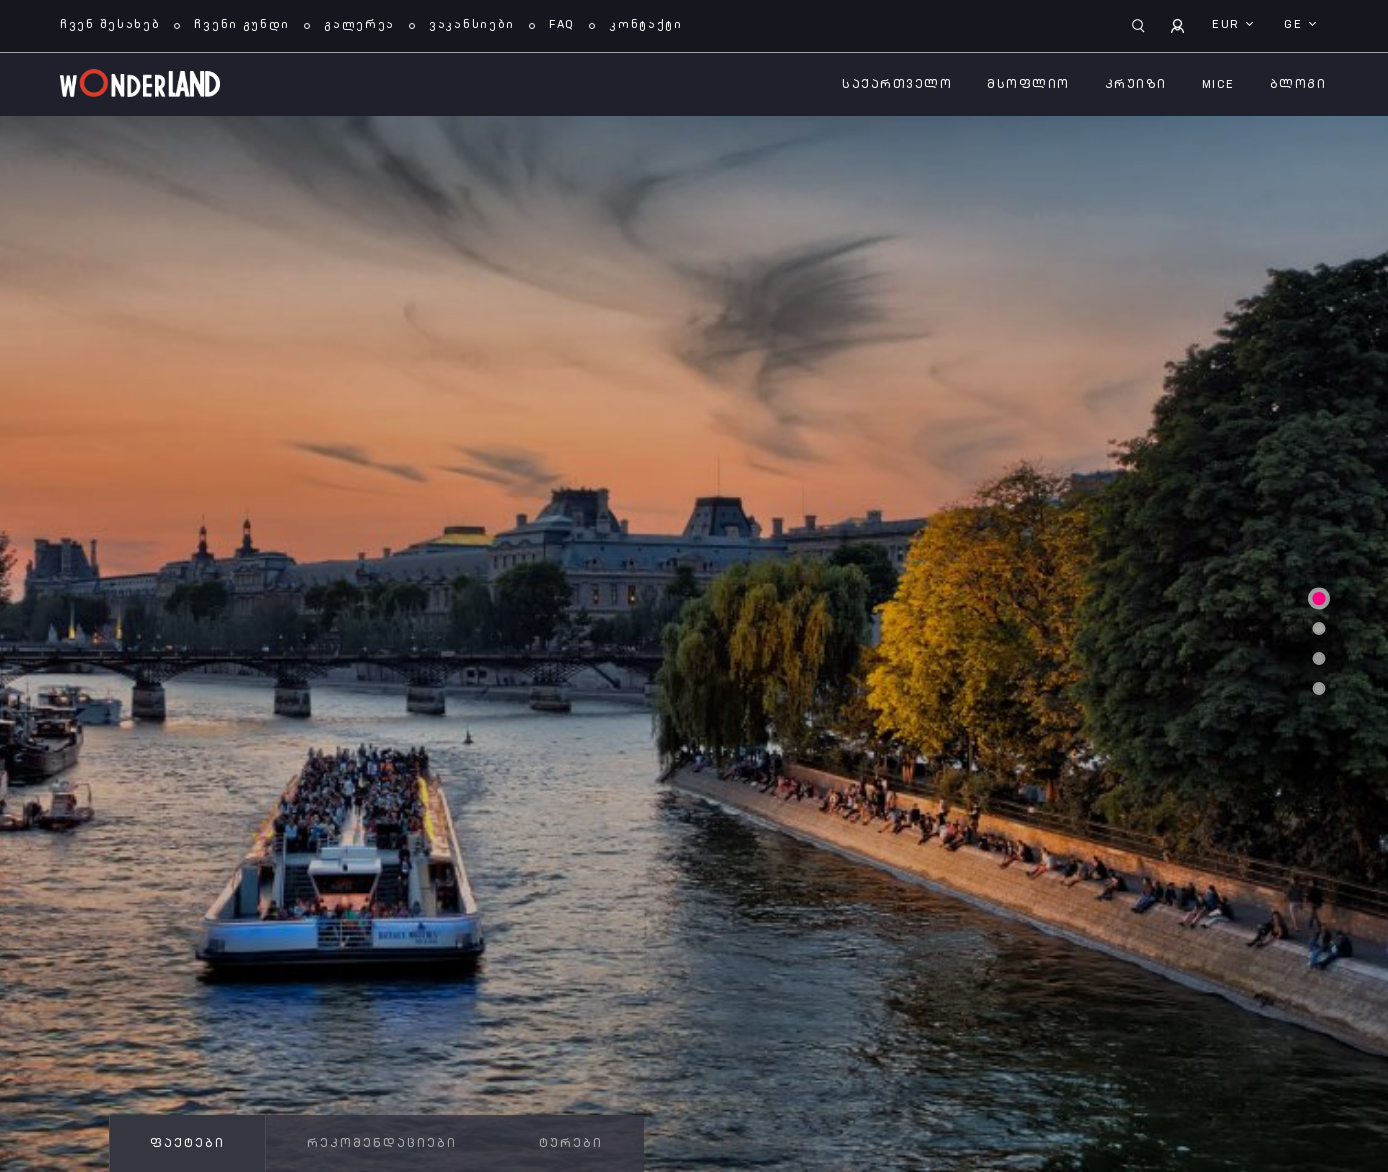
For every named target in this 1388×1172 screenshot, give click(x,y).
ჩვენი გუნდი (242, 25)
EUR (1228, 25)
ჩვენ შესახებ (110, 25)
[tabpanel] (694, 644)
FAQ (562, 25)
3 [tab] (1319, 659)
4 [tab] (1319, 689)
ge (1295, 25)
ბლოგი (1298, 85)
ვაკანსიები (472, 25)
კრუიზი (1136, 85)
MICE (1218, 85)
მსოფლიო (1028, 85)
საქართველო (897, 85)
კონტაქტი (646, 25)
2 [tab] (1319, 629)
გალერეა (359, 25)
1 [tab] (1318, 598)
